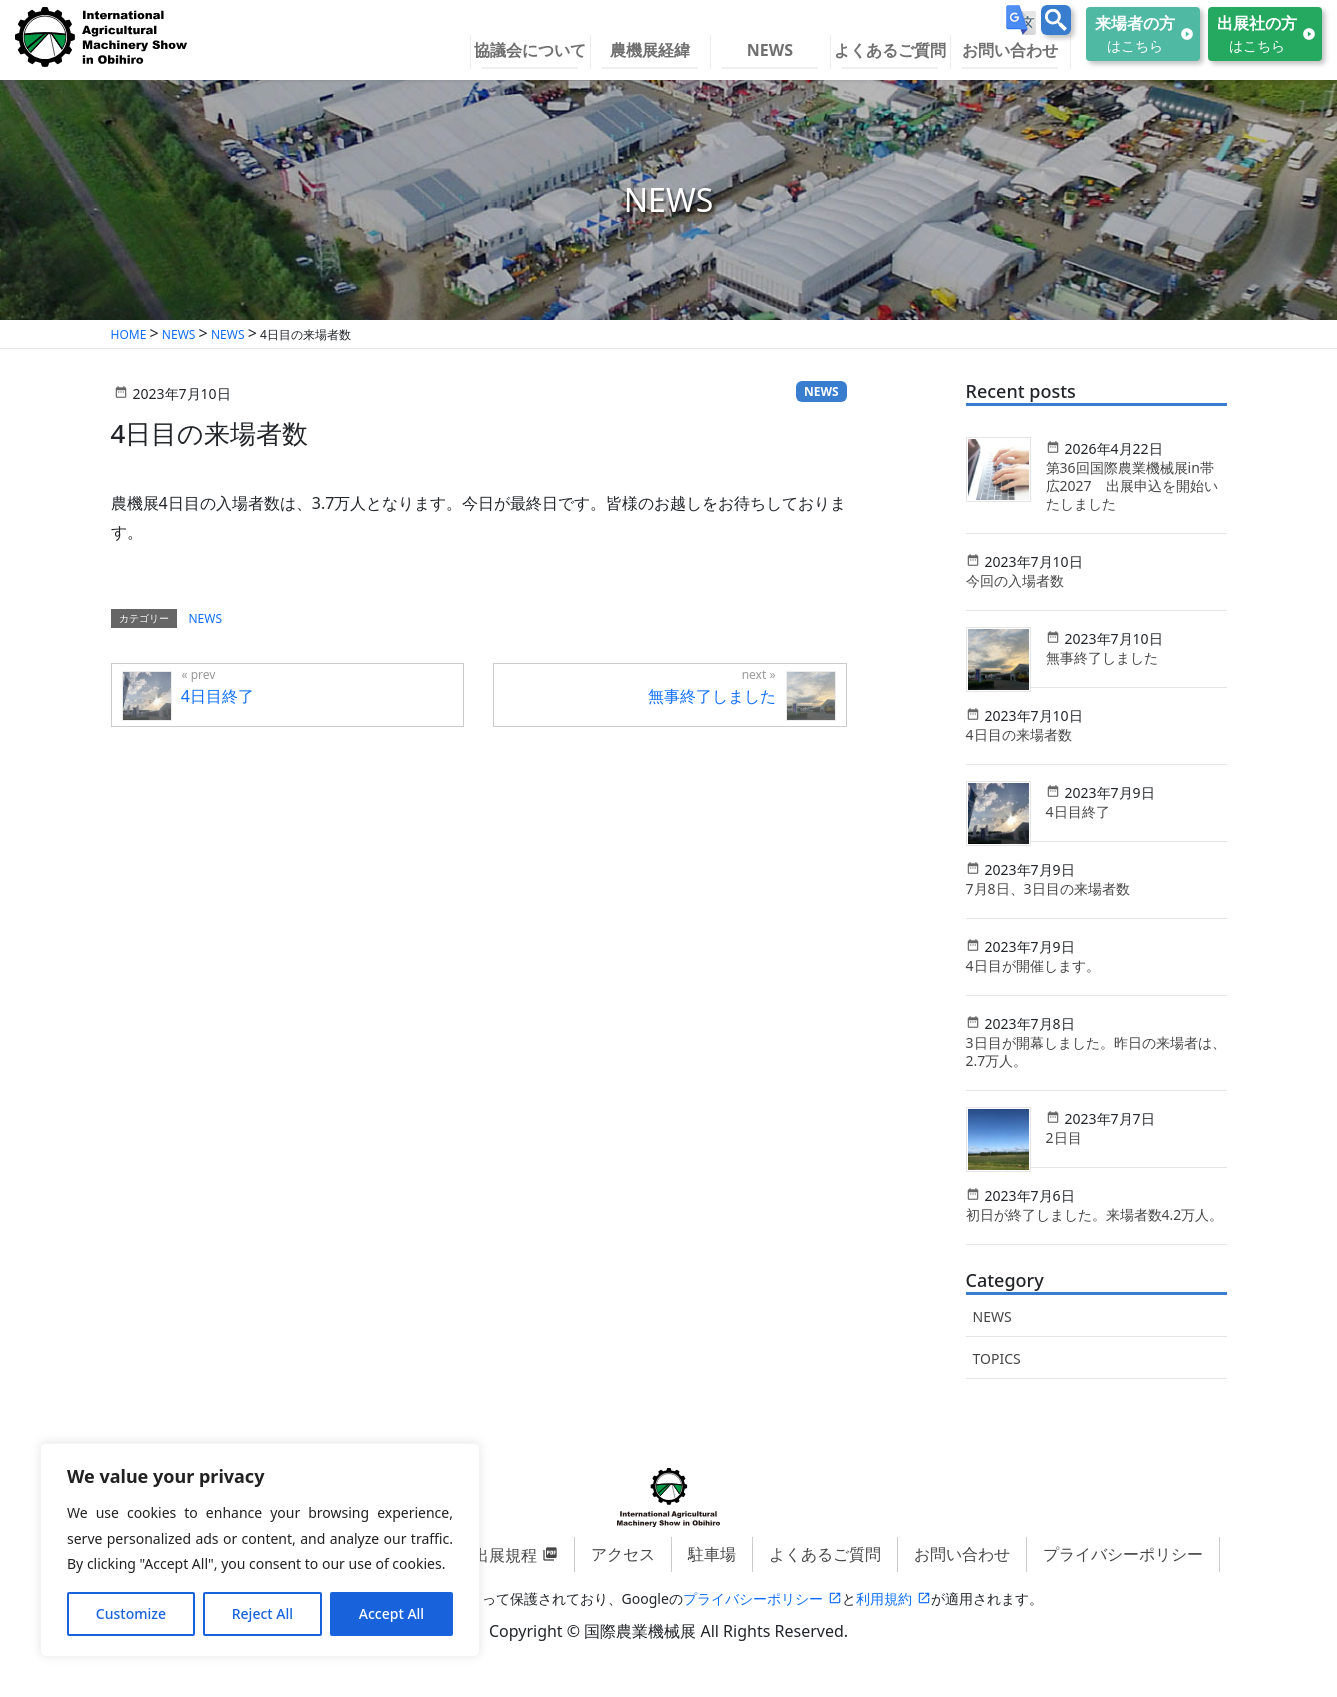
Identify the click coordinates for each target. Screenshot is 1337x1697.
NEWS (992, 1316)
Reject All (262, 1613)
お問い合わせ (962, 1554)
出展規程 (505, 1555)
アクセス (623, 1554)
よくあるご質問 (825, 1554)
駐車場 (712, 1554)
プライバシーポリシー (1123, 1554)
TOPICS (997, 1358)
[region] (260, 1550)
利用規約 (884, 1598)
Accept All (391, 1613)
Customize (131, 1613)
